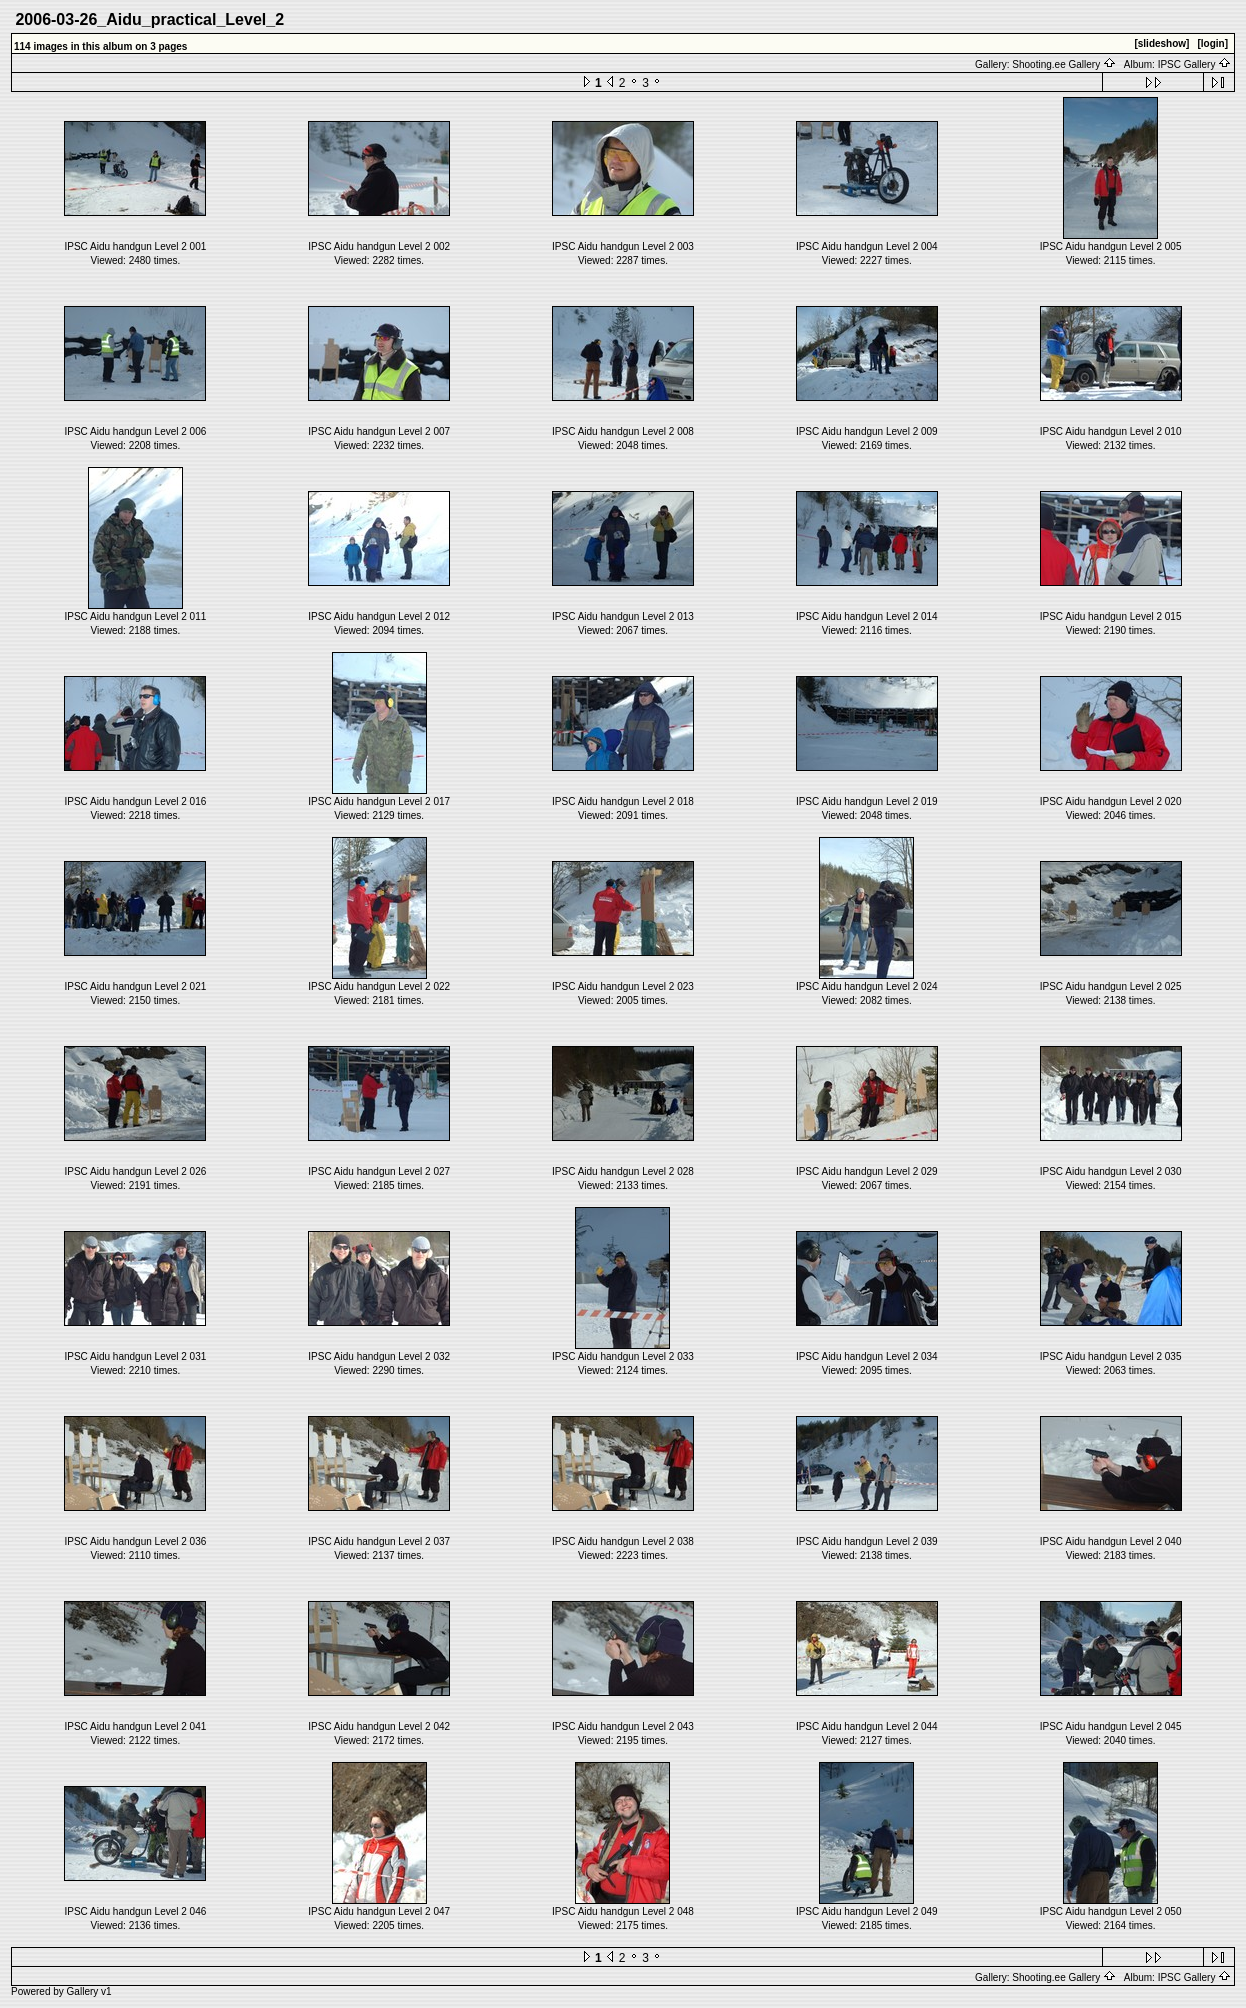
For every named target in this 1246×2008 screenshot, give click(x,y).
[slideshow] (1161, 43)
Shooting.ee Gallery (1064, 64)
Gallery (83, 1991)
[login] (1212, 43)
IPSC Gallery (1195, 64)
